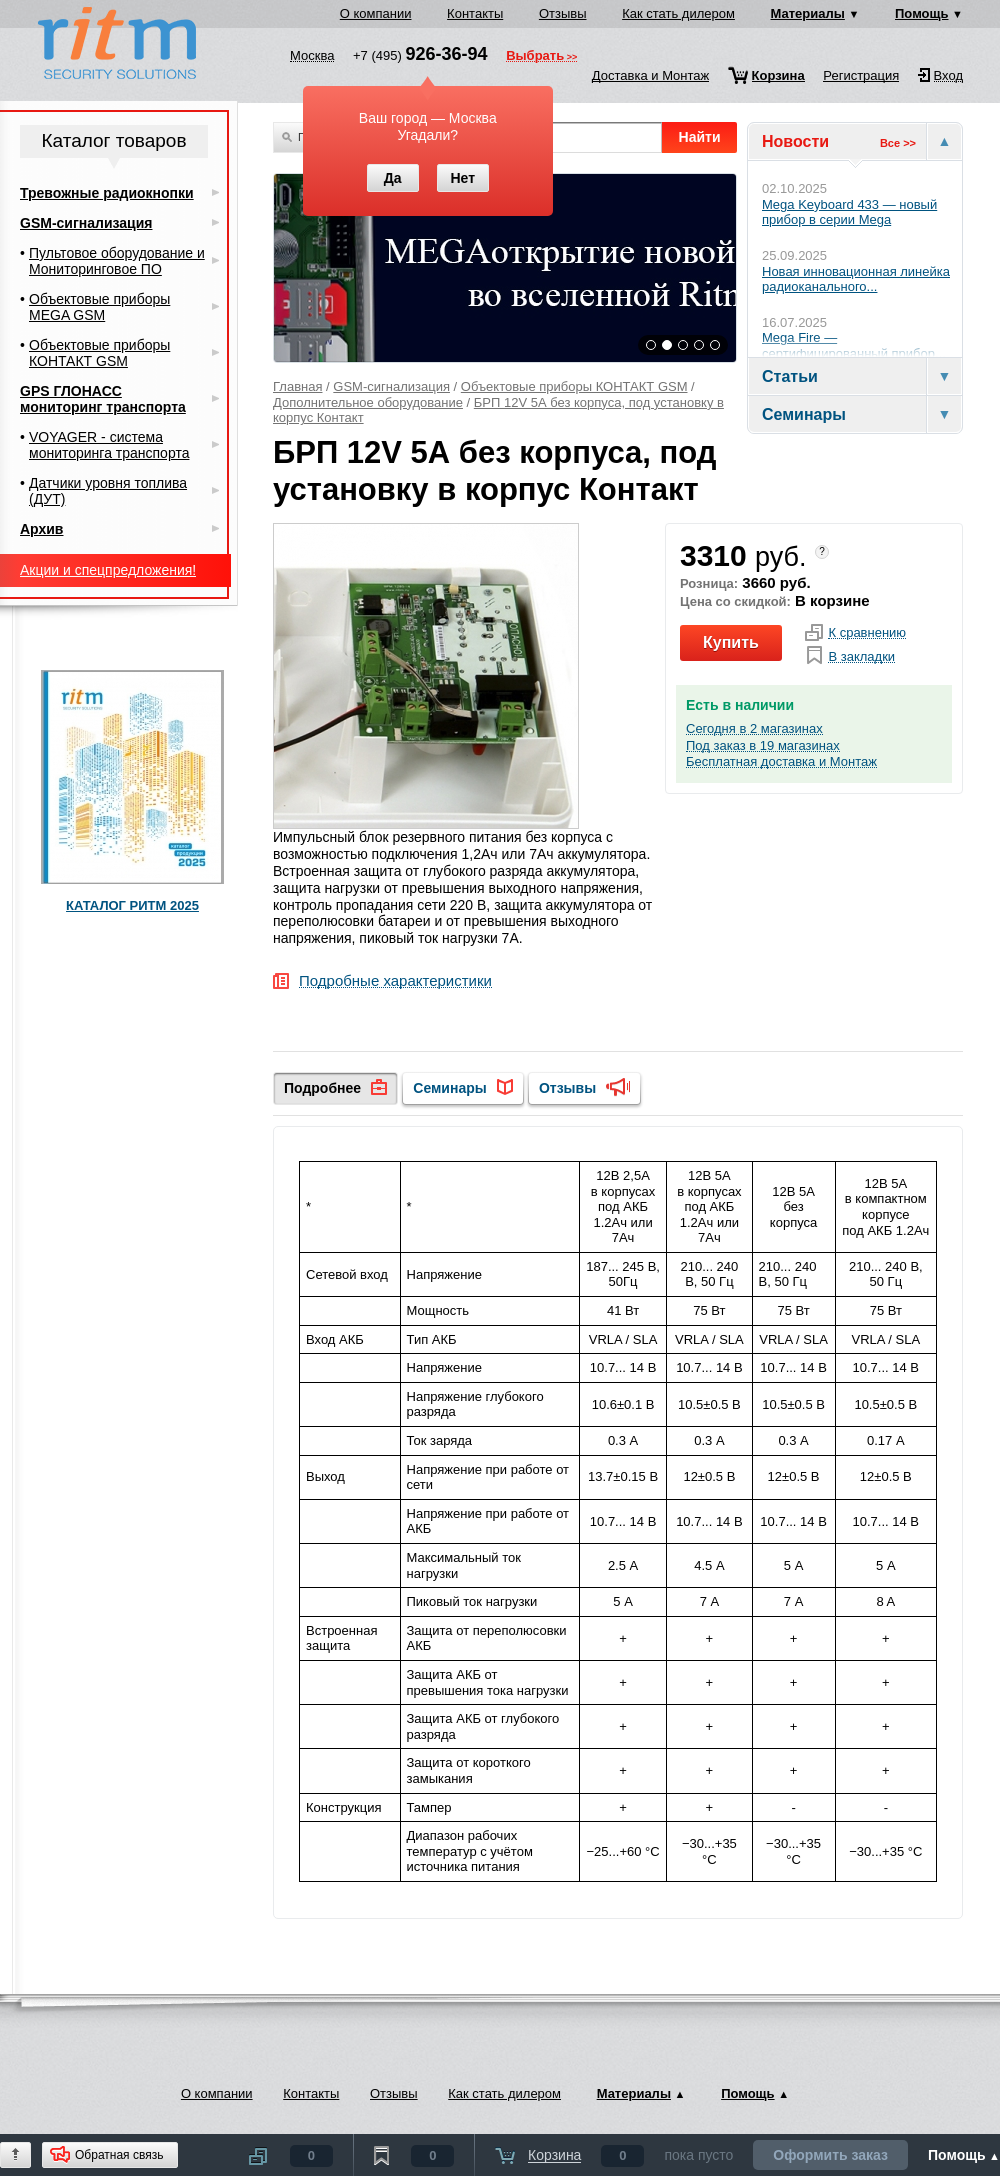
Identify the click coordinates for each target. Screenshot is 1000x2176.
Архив (41, 529)
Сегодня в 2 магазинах (754, 729)
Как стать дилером (678, 13)
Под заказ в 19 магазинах (763, 746)
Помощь (921, 13)
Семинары (449, 1088)
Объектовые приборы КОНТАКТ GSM (574, 386)
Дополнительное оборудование (368, 402)
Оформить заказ (830, 2155)
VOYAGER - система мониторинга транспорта (109, 445)
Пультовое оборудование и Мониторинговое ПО (117, 261)
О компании (376, 13)
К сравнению (867, 633)
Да (393, 178)
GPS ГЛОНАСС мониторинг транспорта (103, 399)
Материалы (808, 13)
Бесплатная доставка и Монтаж (781, 762)
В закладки (861, 657)
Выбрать (535, 57)
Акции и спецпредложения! (108, 570)
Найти (700, 137)
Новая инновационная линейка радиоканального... (856, 279)
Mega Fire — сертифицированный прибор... (854, 345)
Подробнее (322, 1088)
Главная (297, 386)
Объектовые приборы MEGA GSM (99, 307)
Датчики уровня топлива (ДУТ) (108, 491)
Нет (462, 178)
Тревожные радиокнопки (107, 193)
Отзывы (563, 13)
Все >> (898, 143)
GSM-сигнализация (391, 386)
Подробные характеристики (395, 981)
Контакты (475, 13)
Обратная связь (119, 2155)
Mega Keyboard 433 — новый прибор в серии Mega (849, 212)
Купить (731, 642)
